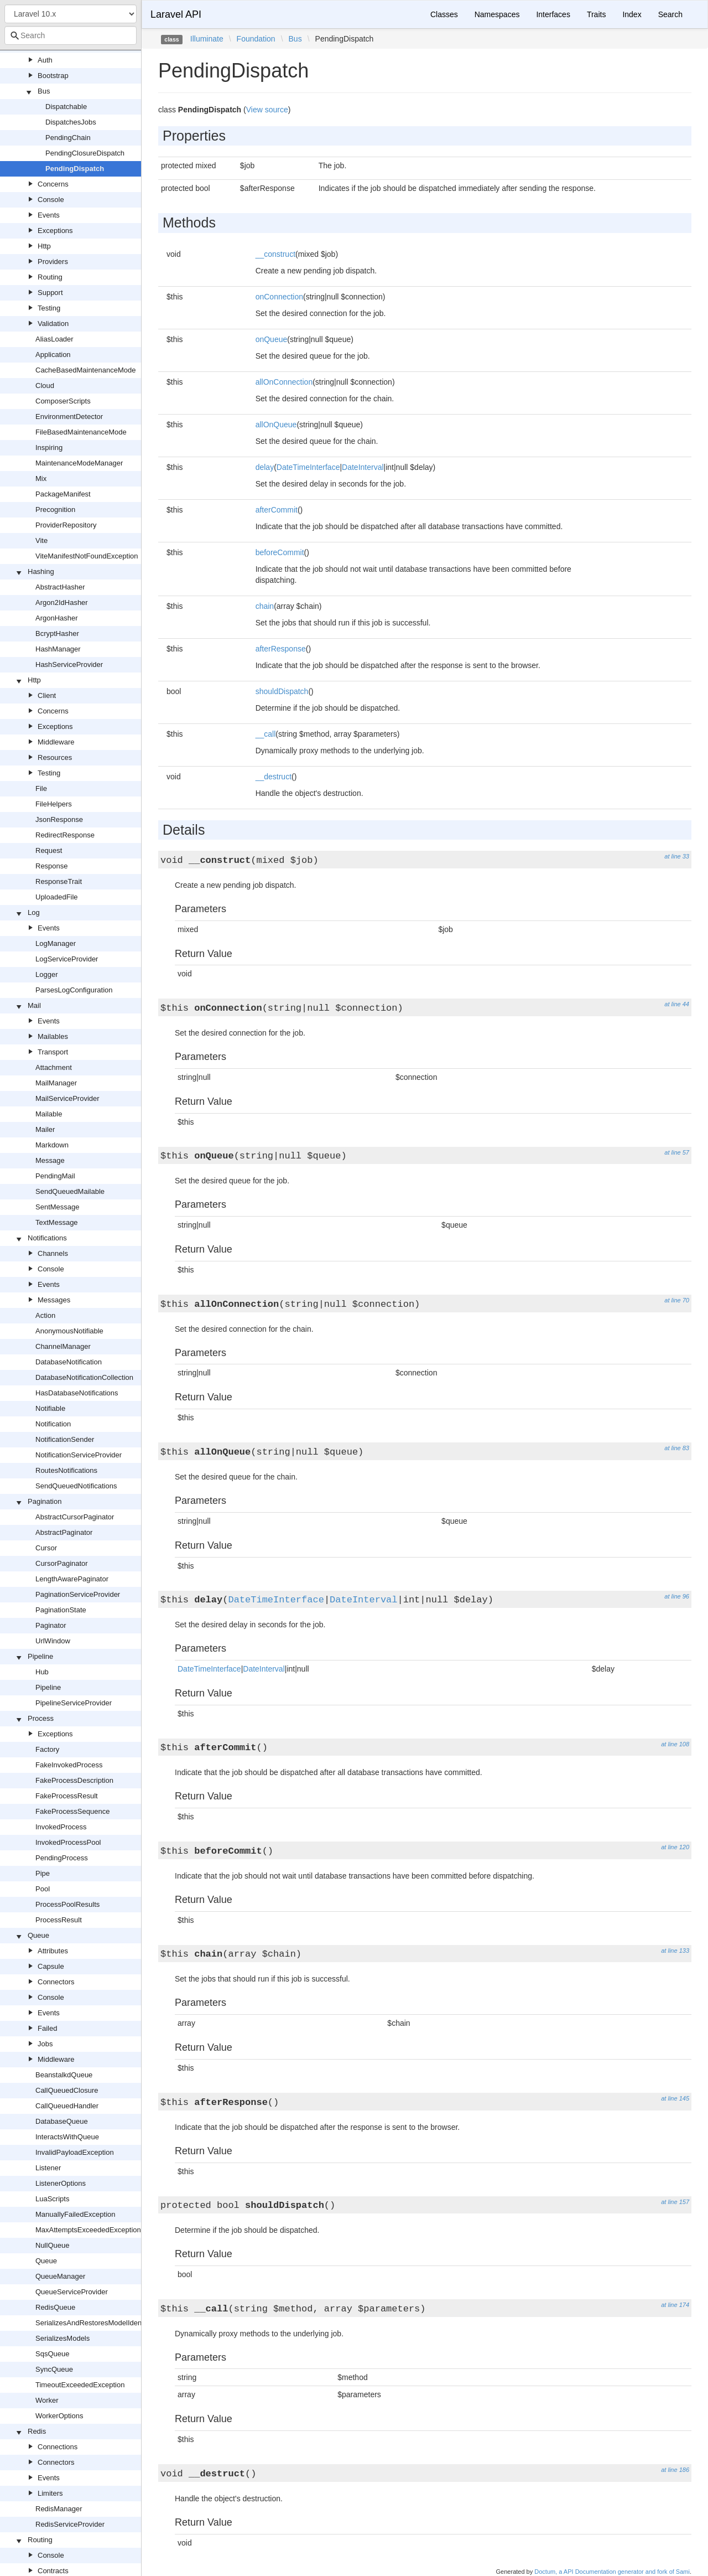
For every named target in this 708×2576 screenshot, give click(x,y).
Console (51, 199)
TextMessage (56, 1222)
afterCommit (277, 509)
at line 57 (676, 1152)
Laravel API (175, 14)
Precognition (55, 509)
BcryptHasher (57, 633)
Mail (34, 1005)
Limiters (50, 2493)
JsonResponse (59, 819)
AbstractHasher (60, 587)
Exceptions (55, 230)
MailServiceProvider (67, 1098)
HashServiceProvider (69, 664)
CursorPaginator (61, 1563)
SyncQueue (54, 2369)
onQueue (272, 339)
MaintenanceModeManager (79, 463)
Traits (596, 14)
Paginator (50, 1625)
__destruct (273, 776)
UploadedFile (56, 897)
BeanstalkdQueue (63, 2075)
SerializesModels (62, 2338)
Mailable (48, 1114)
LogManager (55, 943)
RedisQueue (55, 2307)
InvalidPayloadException (74, 2152)
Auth (45, 60)
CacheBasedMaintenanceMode (85, 370)
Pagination (44, 1501)
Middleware (56, 742)
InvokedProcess (61, 1827)
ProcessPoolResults (67, 1904)
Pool (42, 1889)
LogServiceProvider (66, 959)
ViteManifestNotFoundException (86, 556)
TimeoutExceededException (79, 2385)
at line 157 (675, 2202)
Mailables (53, 1036)
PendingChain (68, 137)
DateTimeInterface (308, 467)
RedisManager (58, 2509)
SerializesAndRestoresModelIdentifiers (97, 2323)
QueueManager (60, 2276)
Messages (54, 1300)
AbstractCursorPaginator (74, 1517)
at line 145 (675, 2098)
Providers (53, 261)
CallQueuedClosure (66, 2090)
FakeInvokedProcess (68, 1765)
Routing (50, 277)
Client (47, 695)
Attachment (53, 1067)
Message (50, 1160)
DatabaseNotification (68, 1362)
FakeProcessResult (66, 1796)
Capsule (51, 1966)
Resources (55, 757)
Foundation (256, 38)
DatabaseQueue (61, 2121)
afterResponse (281, 648)
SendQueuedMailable (70, 1191)
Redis (37, 2431)
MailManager (56, 1083)
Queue (38, 1935)
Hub (42, 1672)
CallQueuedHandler (66, 2106)
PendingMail (55, 1176)
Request (48, 850)
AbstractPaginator (63, 1532)
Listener (48, 2168)
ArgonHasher (56, 618)
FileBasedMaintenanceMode (81, 432)
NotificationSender (64, 1439)
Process (41, 1718)
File (41, 788)
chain (265, 606)
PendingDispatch (74, 168)
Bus (44, 91)
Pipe (42, 1873)
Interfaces (553, 14)
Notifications (47, 1238)
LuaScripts (52, 2199)
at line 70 (676, 1300)
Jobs (45, 2044)
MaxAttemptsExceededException (88, 2230)
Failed (47, 2028)
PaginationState (60, 1610)
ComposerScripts (63, 401)
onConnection (279, 296)
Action (45, 1315)
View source (267, 109)
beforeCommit (280, 552)
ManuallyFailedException (75, 2214)
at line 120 (675, 1847)
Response (51, 866)
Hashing (41, 571)
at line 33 (676, 856)
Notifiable (50, 1408)
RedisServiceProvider (70, 2524)
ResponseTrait (58, 881)
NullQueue (52, 2245)
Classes (444, 14)
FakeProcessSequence (72, 1811)
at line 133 (675, 1950)
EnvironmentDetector (69, 416)
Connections (57, 2447)
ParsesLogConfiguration (73, 990)
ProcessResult (58, 1920)
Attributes (53, 1951)
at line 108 (675, 1744)
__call (266, 734)
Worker (47, 2400)
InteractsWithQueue (67, 2137)
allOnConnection (284, 381)
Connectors (56, 1982)
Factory (47, 1749)
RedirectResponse (65, 835)
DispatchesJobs (70, 122)
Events (49, 215)
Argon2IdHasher (61, 602)
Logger (46, 974)
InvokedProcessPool (68, 1842)
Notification (53, 1424)
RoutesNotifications (66, 1470)
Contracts (53, 2571)
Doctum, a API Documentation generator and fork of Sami (612, 2571)
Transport (53, 1052)
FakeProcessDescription (74, 1780)
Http (44, 246)
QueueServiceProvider (71, 2292)
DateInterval (362, 467)
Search (670, 14)
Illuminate (206, 38)
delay (265, 467)
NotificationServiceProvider (78, 1455)
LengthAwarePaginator (71, 1579)
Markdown (52, 1145)
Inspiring (49, 447)
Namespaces (497, 14)
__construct (275, 254)
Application (53, 354)
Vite (41, 540)
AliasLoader (54, 339)
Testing (49, 308)
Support (50, 292)
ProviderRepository (66, 525)
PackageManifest (63, 494)
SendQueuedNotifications (76, 1486)
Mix (40, 478)
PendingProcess (61, 1858)
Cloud (44, 385)
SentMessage (57, 1207)
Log (34, 912)
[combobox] (70, 35)
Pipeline (40, 1656)
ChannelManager (63, 1346)
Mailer (45, 1129)
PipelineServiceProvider (73, 1703)
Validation (53, 323)
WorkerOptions (59, 2416)
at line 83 (676, 1448)
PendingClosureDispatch (84, 153)
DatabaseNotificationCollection (84, 1377)
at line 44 (676, 1004)
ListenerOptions (60, 2183)
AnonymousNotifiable (69, 1331)
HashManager (58, 649)
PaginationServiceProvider (77, 1594)
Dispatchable (66, 106)
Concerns (53, 184)
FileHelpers (53, 804)
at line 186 (675, 2469)
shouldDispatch (282, 691)
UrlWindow (52, 1641)
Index (631, 14)
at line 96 (676, 1596)
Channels (53, 1253)
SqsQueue (52, 2354)
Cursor (46, 1548)
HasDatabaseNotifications (76, 1393)
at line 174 (675, 2304)
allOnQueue (276, 424)
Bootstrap (53, 75)
